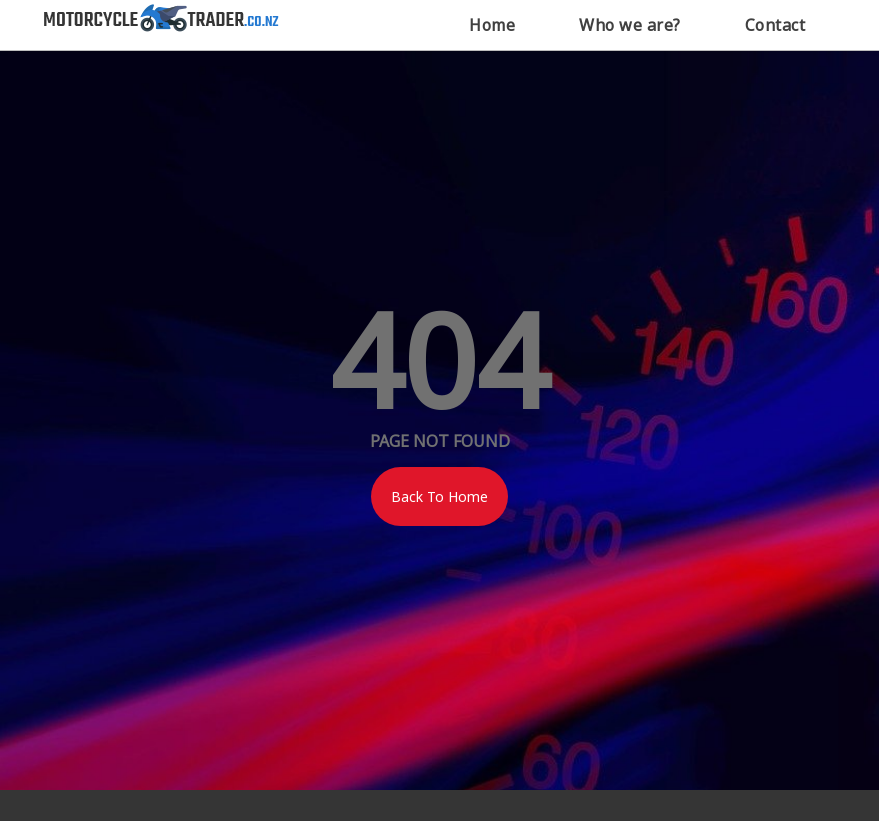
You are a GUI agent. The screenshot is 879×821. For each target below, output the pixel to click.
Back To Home (439, 496)
